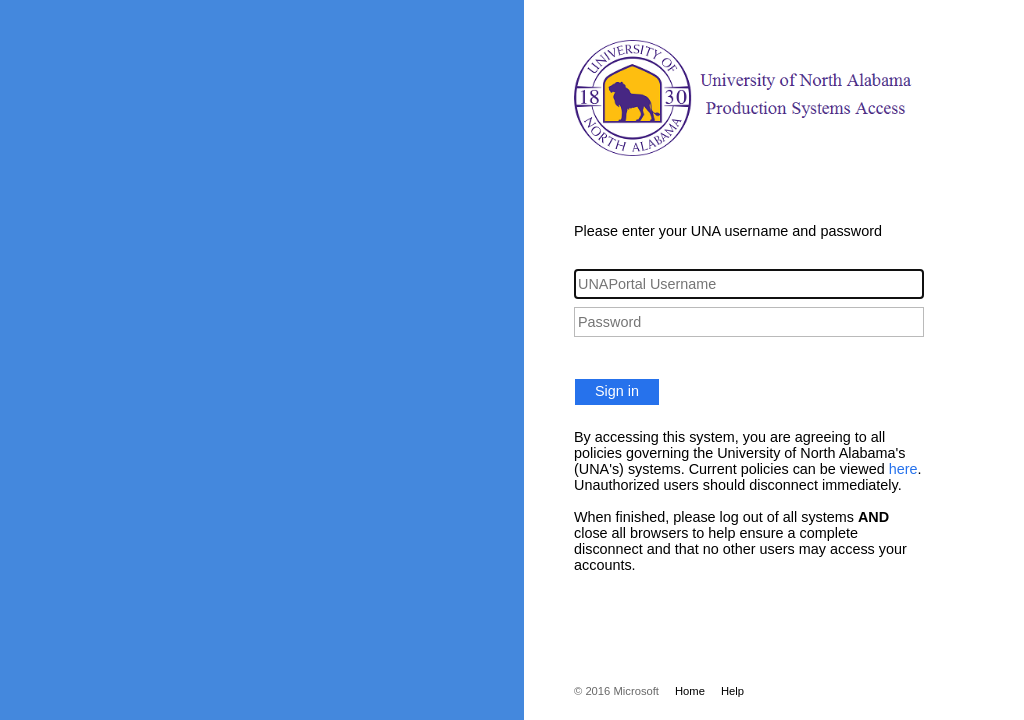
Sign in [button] (617, 391)
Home (690, 691)
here (903, 469)
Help (732, 691)
